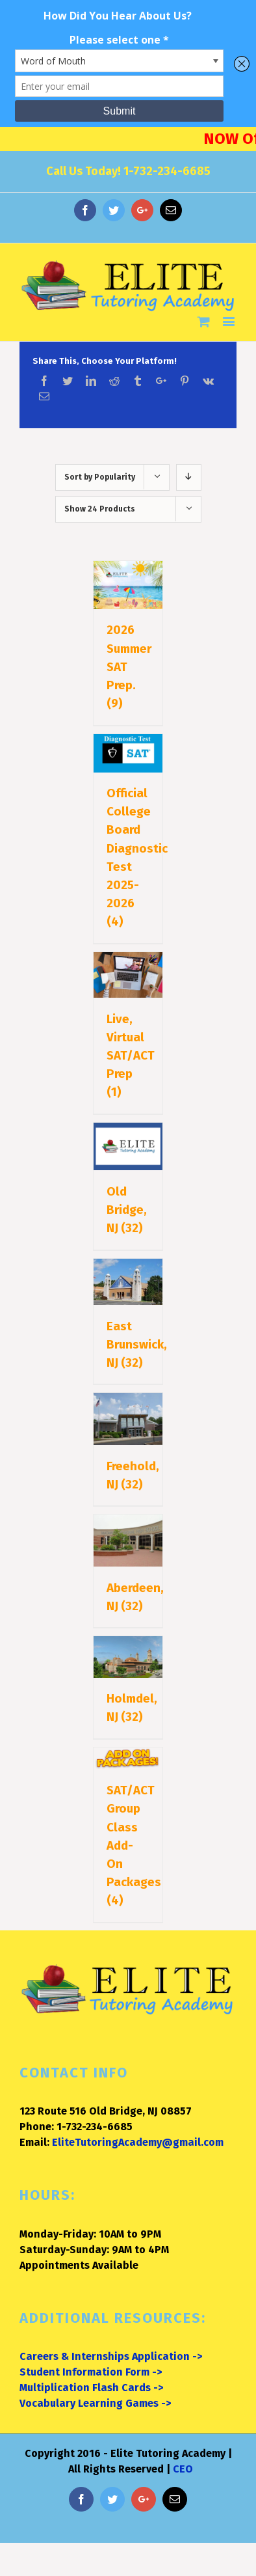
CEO (183, 2469)
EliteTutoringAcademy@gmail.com (138, 2142)
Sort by (99, 477)
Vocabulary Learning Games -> (95, 2403)
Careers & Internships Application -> (110, 2356)
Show (99, 509)
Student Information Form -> (90, 2372)
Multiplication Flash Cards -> (91, 2387)
